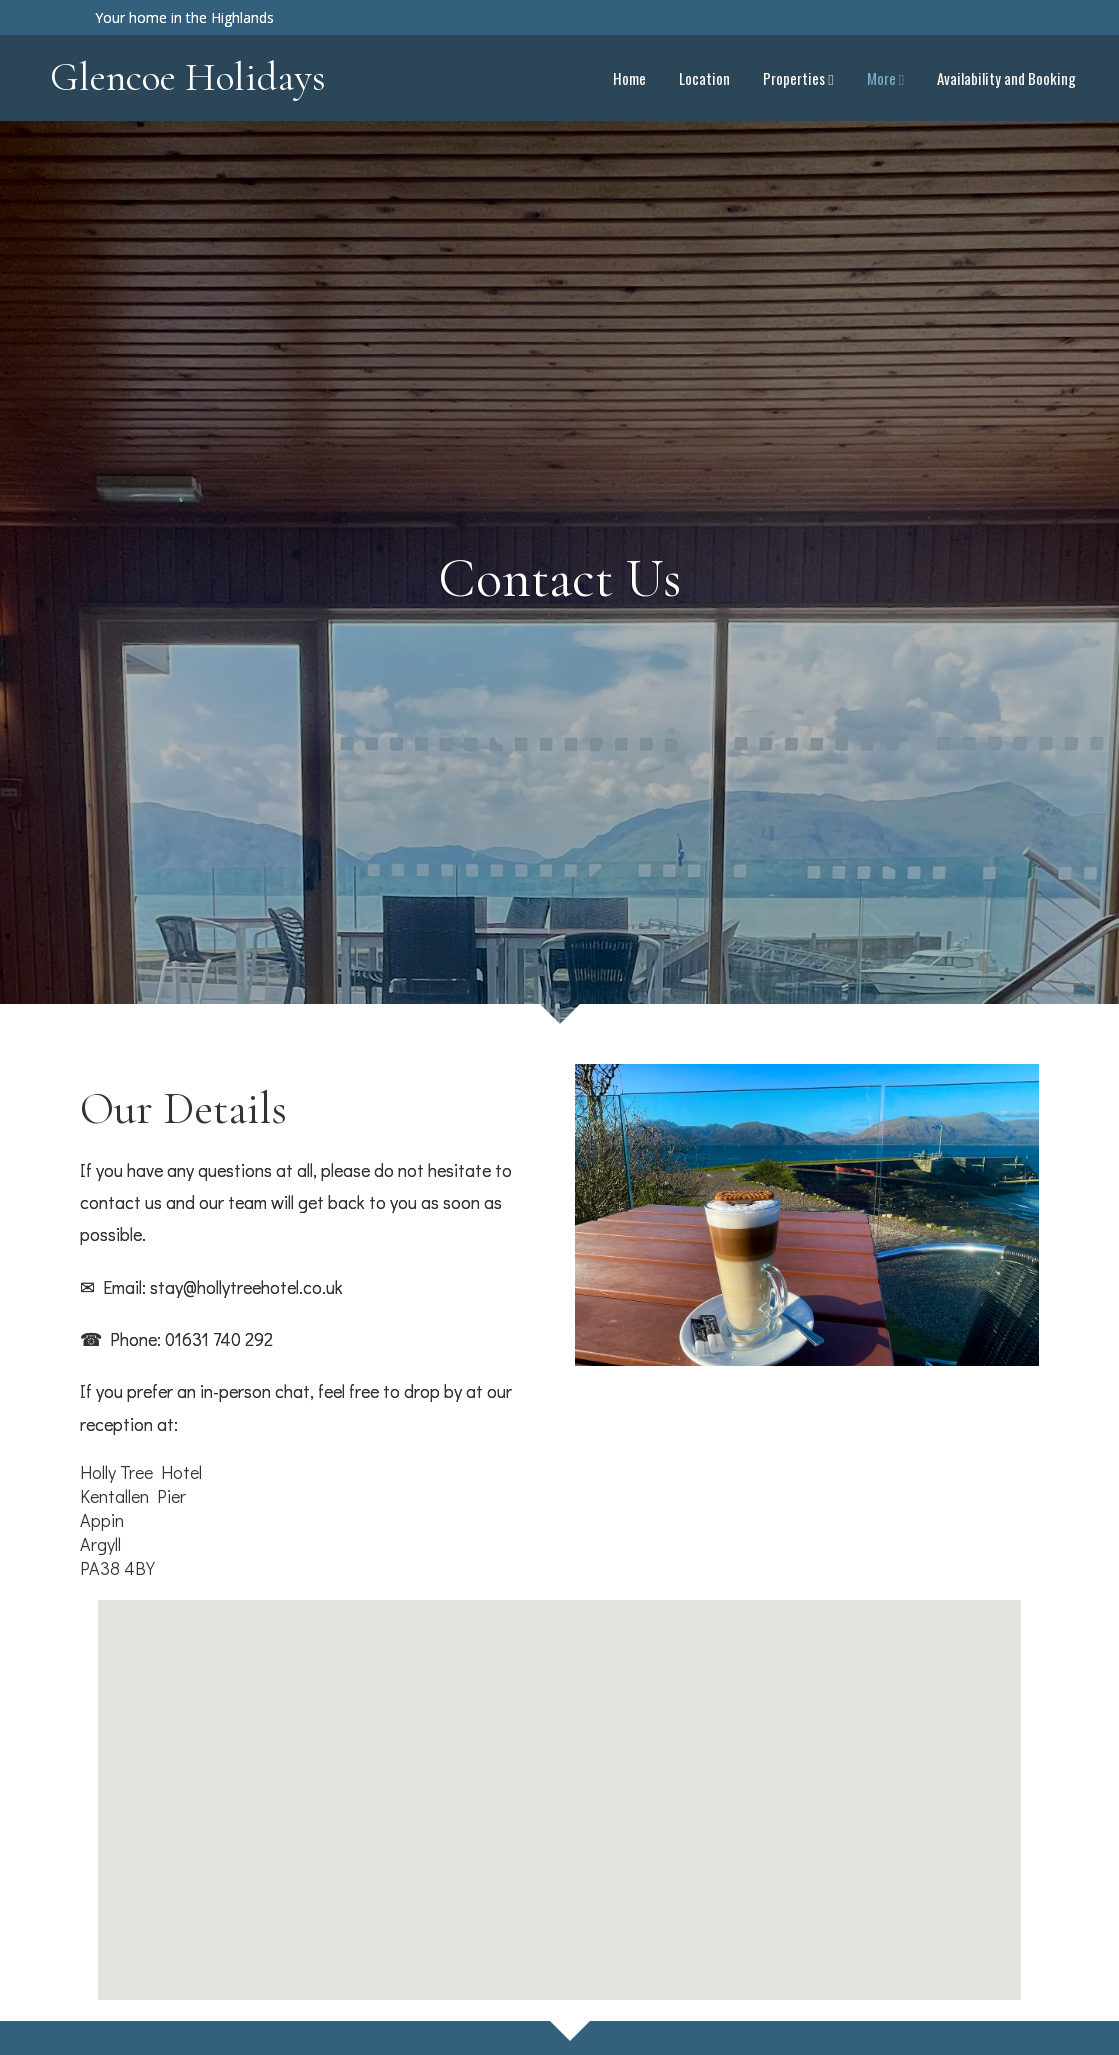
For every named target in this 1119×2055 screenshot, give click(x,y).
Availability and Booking (1006, 78)
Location (704, 78)
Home (629, 78)
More (885, 78)
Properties (798, 78)
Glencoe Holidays (188, 77)
